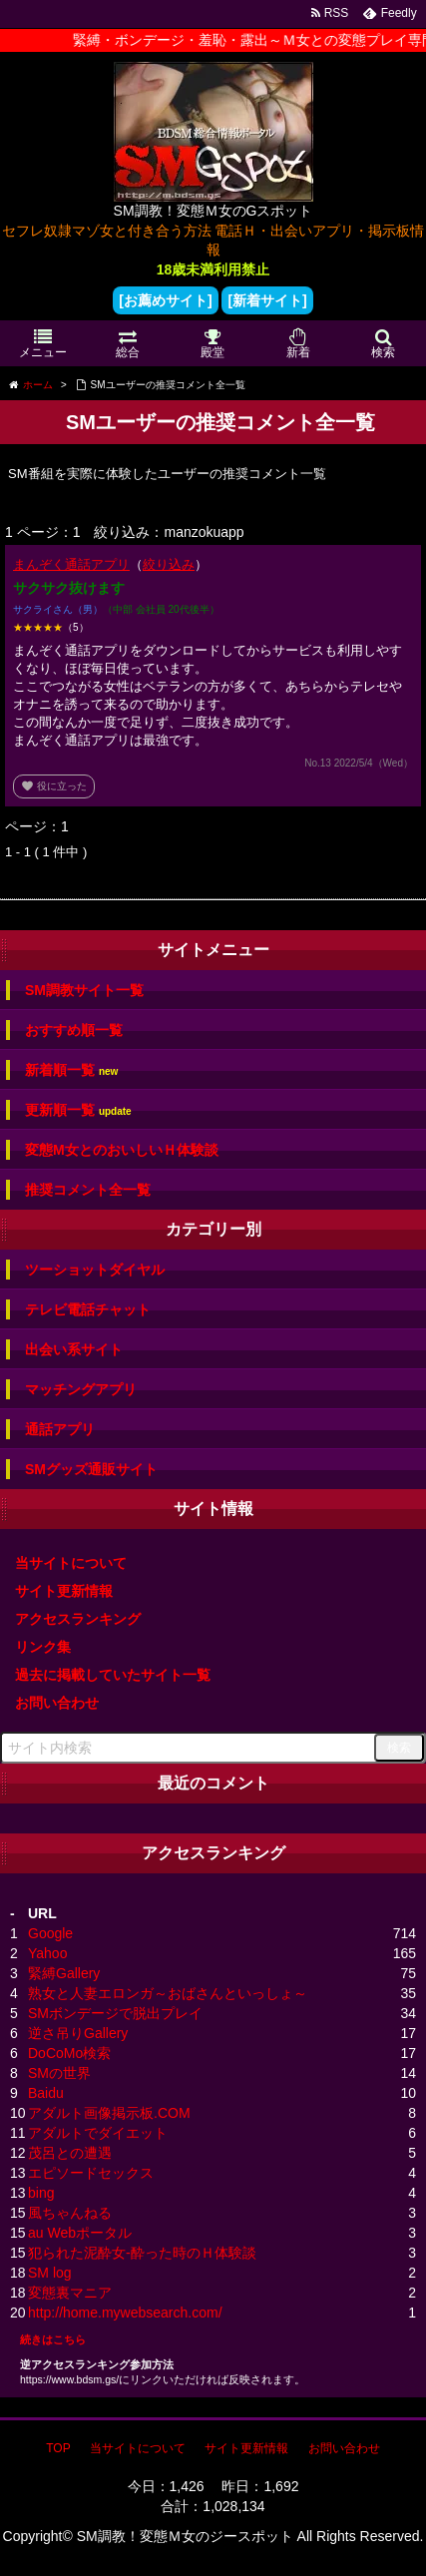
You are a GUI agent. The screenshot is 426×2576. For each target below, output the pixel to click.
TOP (58, 2448)
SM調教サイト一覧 (84, 990)
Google (50, 1933)
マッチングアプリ (81, 1389)
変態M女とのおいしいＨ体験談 (121, 1150)
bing (41, 2193)
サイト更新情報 (64, 1591)
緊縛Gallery (64, 1973)
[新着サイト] (266, 300)
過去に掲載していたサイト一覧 (113, 1675)
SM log (50, 2273)
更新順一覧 (78, 1110)
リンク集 (43, 1647)
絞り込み (169, 564)
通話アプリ (60, 1429)
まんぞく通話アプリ (71, 564)
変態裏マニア (70, 2293)
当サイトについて (71, 1563)
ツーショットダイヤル (95, 1270)
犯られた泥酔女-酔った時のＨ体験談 (142, 2253)
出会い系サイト (74, 1349)
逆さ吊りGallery (78, 2033)
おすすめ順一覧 (74, 1030)
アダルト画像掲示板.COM (109, 2113)
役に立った (54, 785)
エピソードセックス (91, 2173)
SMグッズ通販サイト (91, 1469)
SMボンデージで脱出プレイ (115, 2013)
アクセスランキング (78, 1619)
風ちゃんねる (70, 2213)
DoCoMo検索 (69, 2053)
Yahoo (47, 1953)
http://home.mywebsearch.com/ (125, 2312)
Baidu (46, 2093)
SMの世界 (59, 2073)
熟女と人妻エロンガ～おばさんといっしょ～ (167, 1993)
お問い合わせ (57, 1703)
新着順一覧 (71, 1070)
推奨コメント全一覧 (88, 1190)
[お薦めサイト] (165, 300)
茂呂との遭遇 (70, 2153)
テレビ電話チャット (88, 1309)
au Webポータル (80, 2233)
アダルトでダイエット (98, 2133)
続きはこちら (53, 2339)
